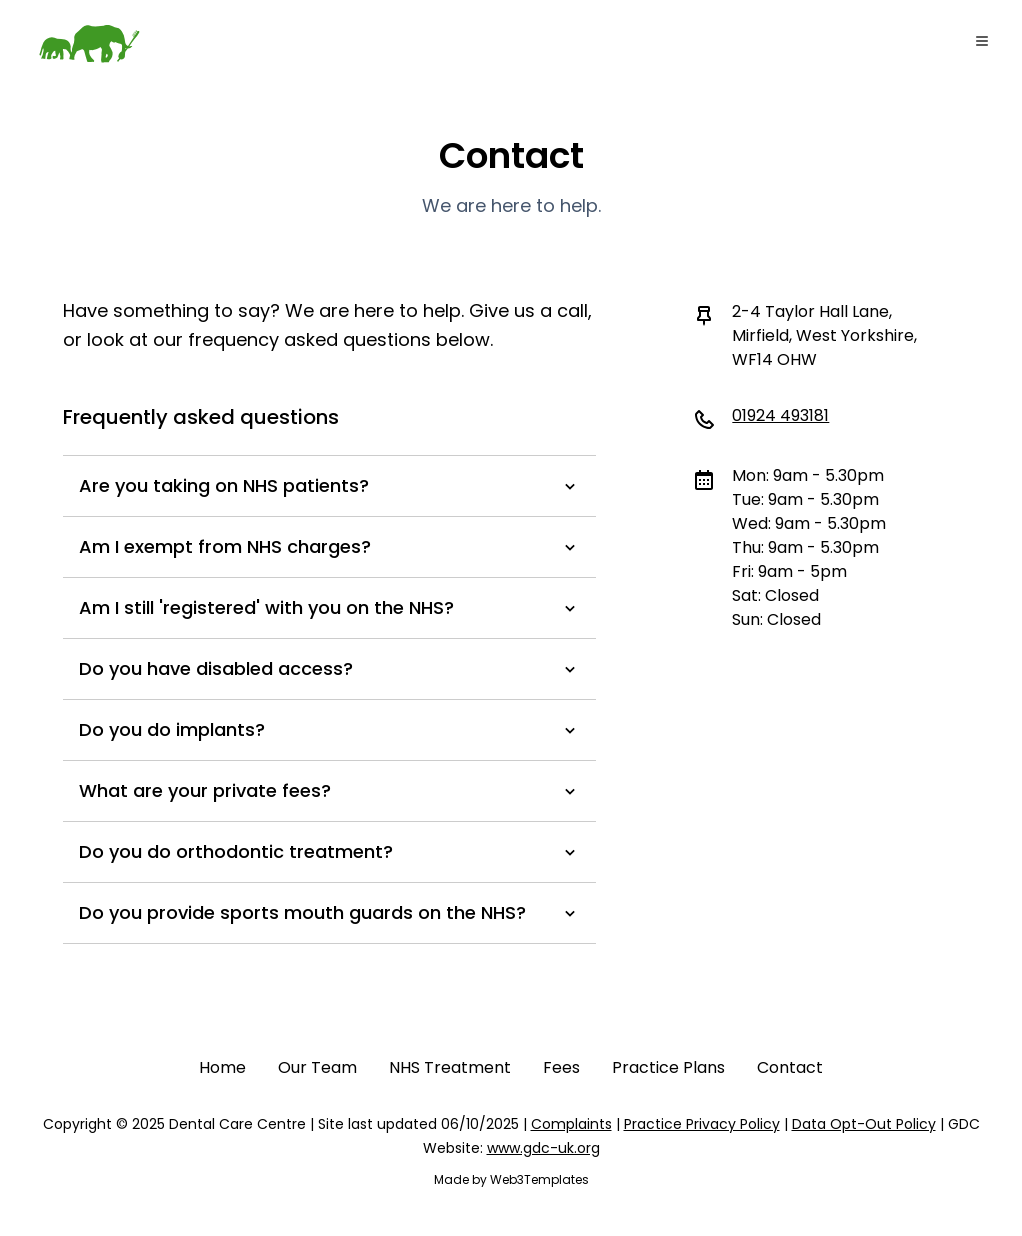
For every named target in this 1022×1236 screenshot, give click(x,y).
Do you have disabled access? (329, 668)
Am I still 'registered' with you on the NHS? (329, 607)
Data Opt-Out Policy (864, 1124)
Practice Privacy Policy (702, 1124)
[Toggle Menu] (982, 41)
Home (222, 1067)
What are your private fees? (329, 790)
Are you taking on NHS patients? (329, 485)
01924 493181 (780, 415)
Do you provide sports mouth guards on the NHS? (329, 912)
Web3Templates (539, 1179)
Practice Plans (668, 1067)
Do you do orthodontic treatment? (329, 851)
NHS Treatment (450, 1067)
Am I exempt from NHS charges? (329, 546)
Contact (790, 1067)
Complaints (571, 1124)
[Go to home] (88, 44)
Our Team (317, 1067)
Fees (561, 1067)
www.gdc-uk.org (543, 1148)
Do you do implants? (329, 729)
